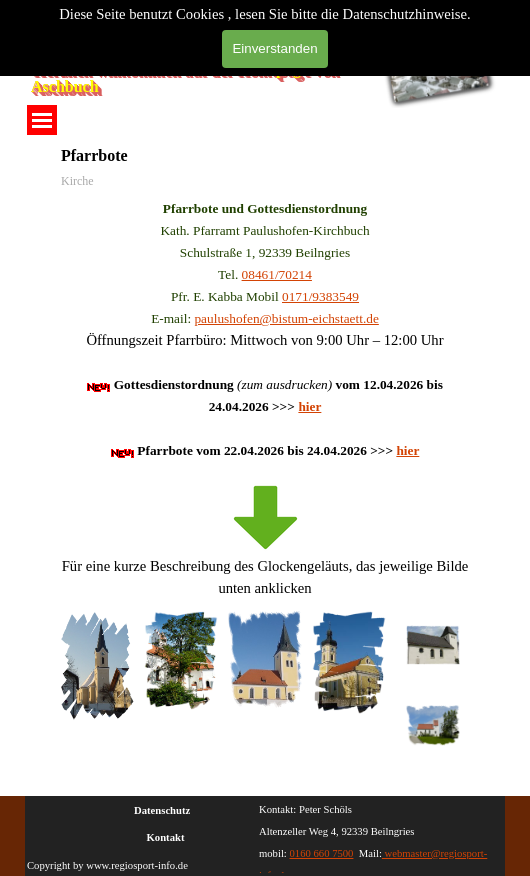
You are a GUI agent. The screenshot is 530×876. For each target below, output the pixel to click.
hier (309, 406)
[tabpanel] (265, 398)
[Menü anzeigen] (42, 120)
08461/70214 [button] (277, 274)
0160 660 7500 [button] (322, 853)
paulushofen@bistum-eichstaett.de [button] (286, 318)
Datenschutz (162, 810)
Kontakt (166, 837)
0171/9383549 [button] (320, 296)
